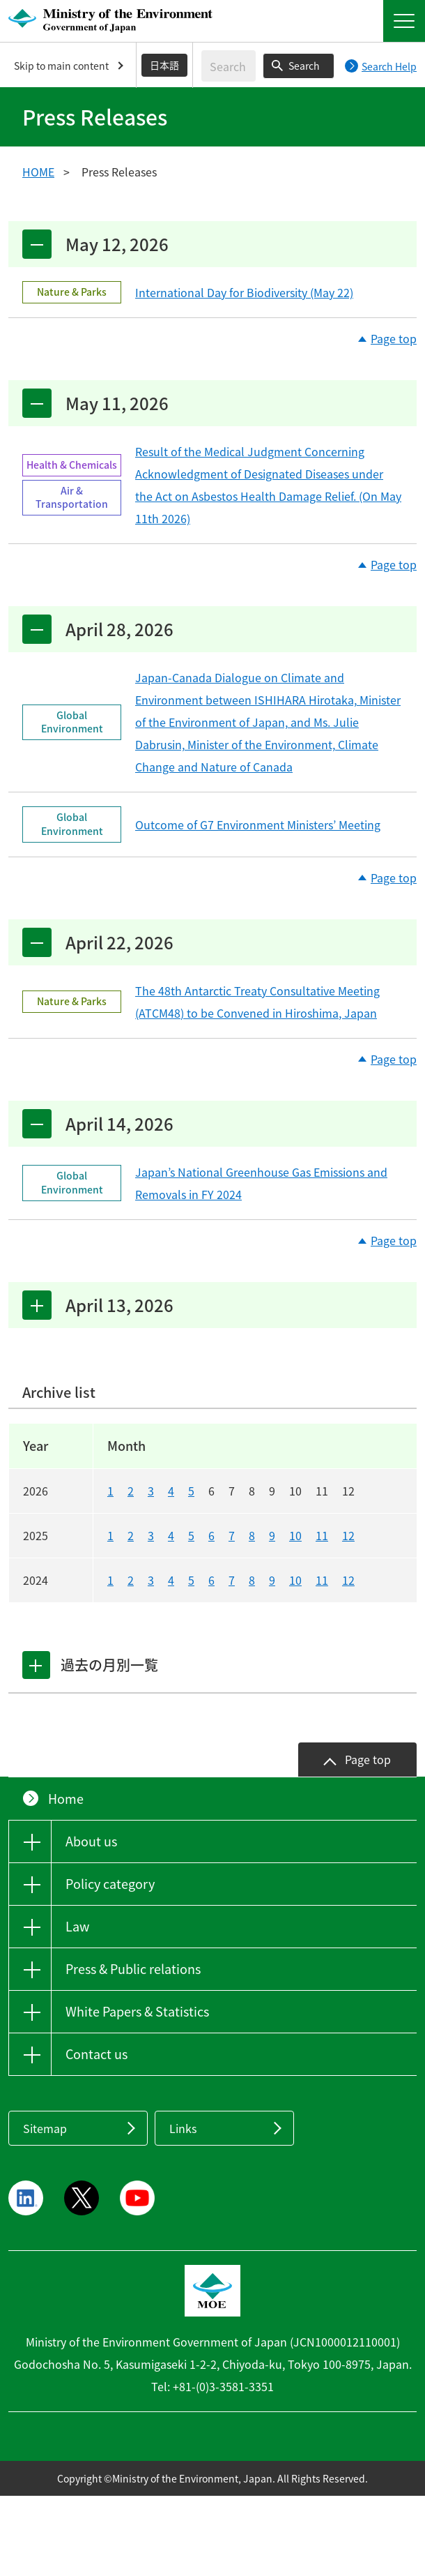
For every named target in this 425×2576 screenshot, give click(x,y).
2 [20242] (131, 1580)
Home (66, 1798)
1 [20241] (110, 1580)
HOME (38, 171)
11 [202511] (322, 1535)
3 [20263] (151, 1490)
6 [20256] (211, 1535)
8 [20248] (252, 1580)
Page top (394, 338)
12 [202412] (348, 1580)
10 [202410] (295, 1580)
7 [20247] (232, 1580)
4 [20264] (171, 1490)
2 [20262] (131, 1490)
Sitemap (45, 2128)
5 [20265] (191, 1490)
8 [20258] (252, 1535)
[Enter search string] (228, 66)
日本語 (164, 65)
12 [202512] (348, 1535)
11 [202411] (322, 1580)
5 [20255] (191, 1535)
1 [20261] (110, 1490)
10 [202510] (295, 1535)
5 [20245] (191, 1580)
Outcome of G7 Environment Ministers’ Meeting (257, 824)
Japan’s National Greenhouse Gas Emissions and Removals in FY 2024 (261, 1183)
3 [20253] (151, 1535)
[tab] (37, 1665)
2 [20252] (131, 1535)
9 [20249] (272, 1580)
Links (182, 2128)
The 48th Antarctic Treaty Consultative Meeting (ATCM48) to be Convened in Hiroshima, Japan (257, 1001)
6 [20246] (211, 1580)
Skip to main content (61, 66)
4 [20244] (171, 1580)
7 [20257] (232, 1535)
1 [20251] (110, 1535)
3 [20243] (151, 1580)
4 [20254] (171, 1535)
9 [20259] (272, 1535)
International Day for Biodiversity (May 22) (244, 292)
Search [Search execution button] (304, 66)
